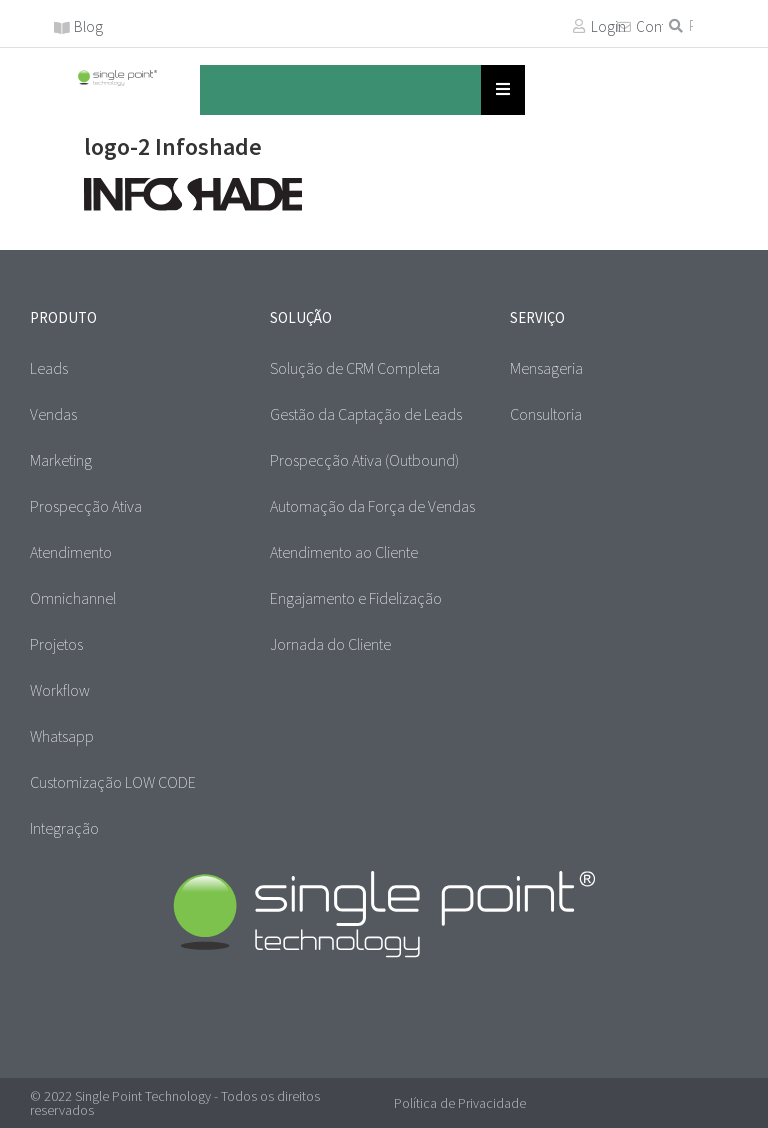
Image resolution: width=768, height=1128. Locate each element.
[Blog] (62, 28)
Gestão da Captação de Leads (366, 414)
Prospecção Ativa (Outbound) (364, 460)
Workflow (60, 690)
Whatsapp (62, 736)
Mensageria (546, 368)
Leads (49, 368)
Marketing (61, 460)
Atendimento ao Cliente (344, 552)
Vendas (53, 414)
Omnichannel (73, 598)
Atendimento (71, 552)
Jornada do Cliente (330, 644)
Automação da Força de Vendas (372, 506)
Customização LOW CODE (113, 782)
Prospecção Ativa (86, 506)
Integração (64, 828)
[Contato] (624, 27)
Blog (88, 26)
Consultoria (546, 414)
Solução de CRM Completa (355, 368)
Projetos (56, 644)
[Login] (579, 26)
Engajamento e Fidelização (356, 598)
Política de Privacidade (460, 1103)
